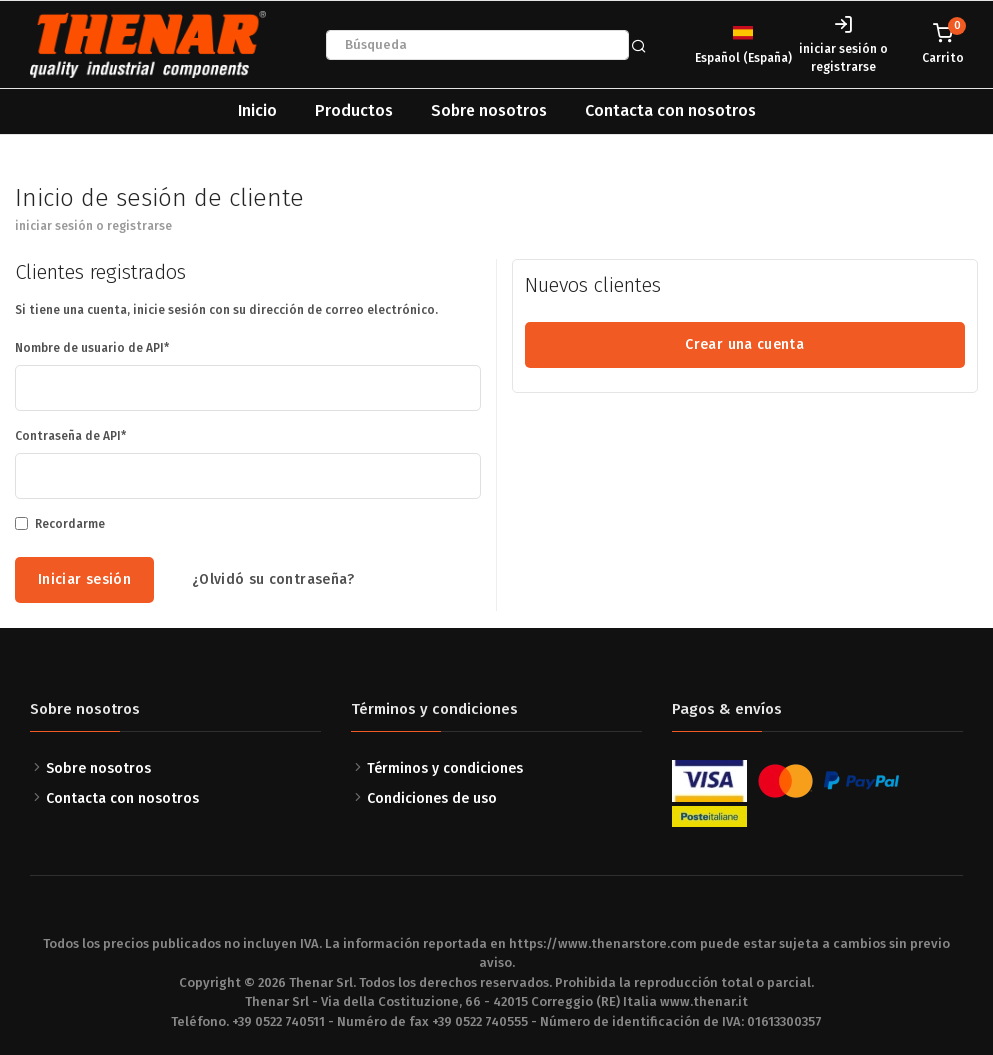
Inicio (257, 110)
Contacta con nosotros (670, 110)
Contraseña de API (68, 436)
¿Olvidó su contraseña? (273, 579)
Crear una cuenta (744, 344)
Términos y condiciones (445, 768)
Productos (354, 110)
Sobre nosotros (489, 110)
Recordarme (70, 524)
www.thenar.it (704, 1001)
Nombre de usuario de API (89, 348)
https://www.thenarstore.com (603, 943)
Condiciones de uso (432, 798)
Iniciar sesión (84, 579)
